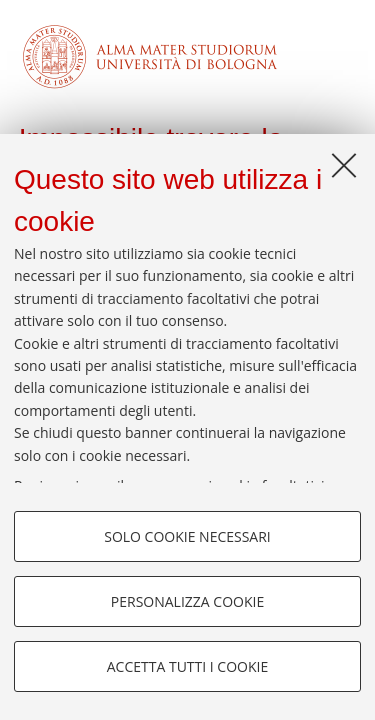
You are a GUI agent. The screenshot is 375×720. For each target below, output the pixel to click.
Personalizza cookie (187, 601)
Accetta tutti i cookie (187, 666)
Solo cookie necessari (187, 536)
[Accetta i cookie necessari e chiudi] (344, 165)
